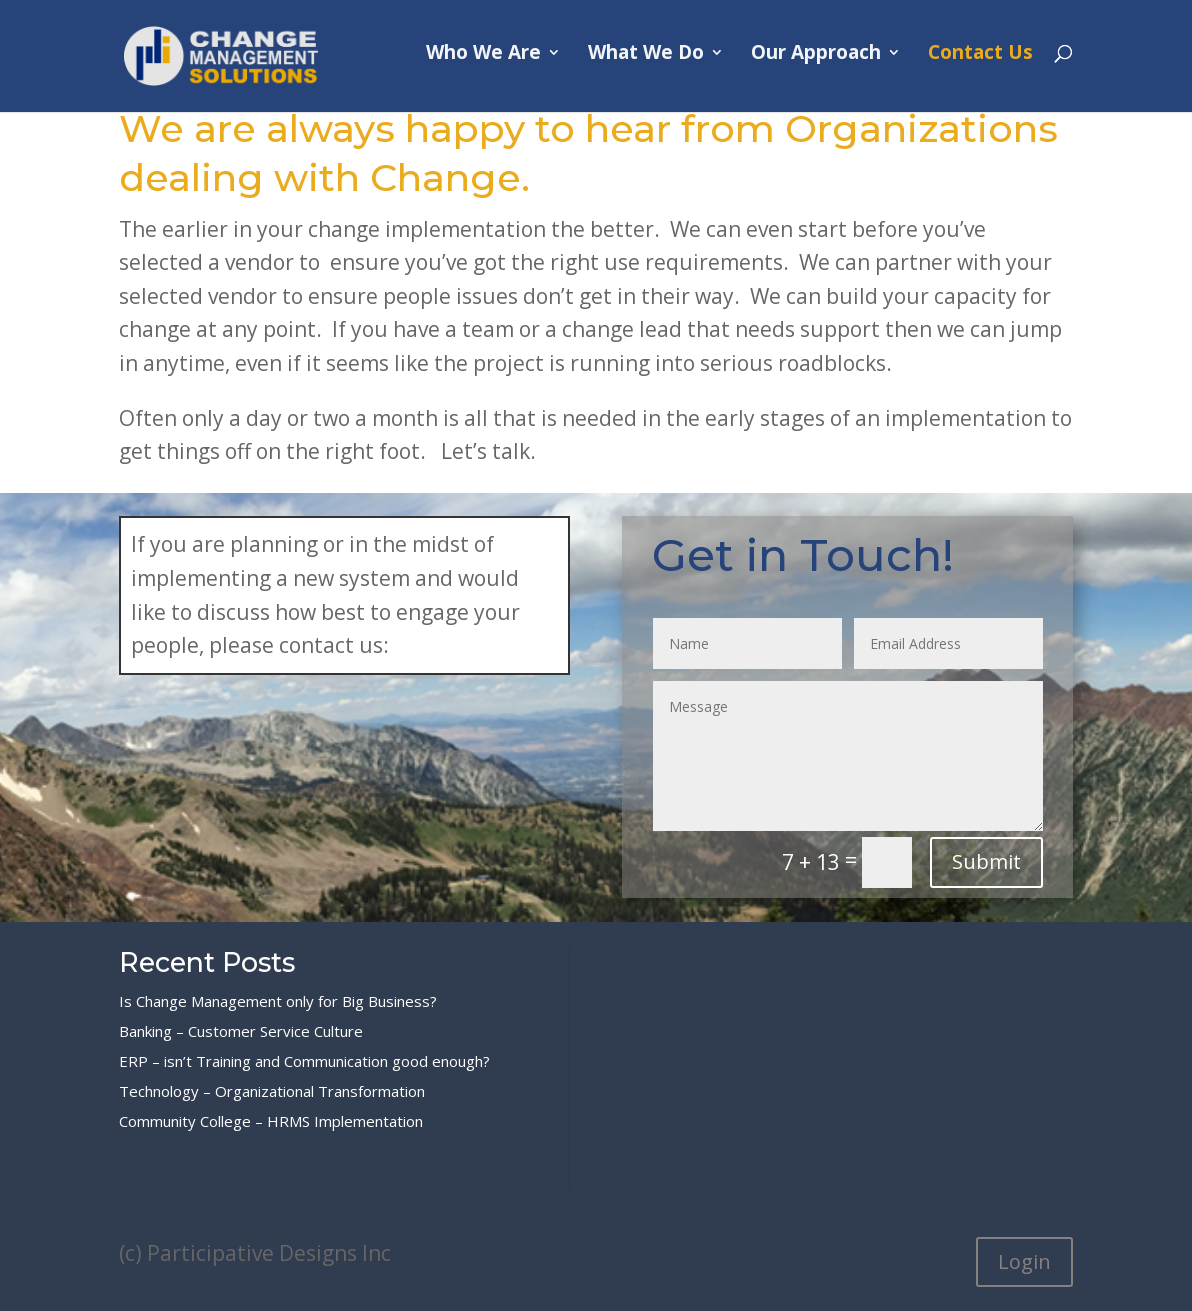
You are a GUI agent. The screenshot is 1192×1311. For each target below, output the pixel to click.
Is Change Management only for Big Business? (278, 1001)
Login (1024, 1261)
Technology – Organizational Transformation (272, 1091)
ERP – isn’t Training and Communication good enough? (304, 1061)
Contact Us (980, 63)
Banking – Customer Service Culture (241, 1031)
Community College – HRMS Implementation (271, 1121)
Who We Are (483, 63)
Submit (986, 861)
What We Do (646, 63)
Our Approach (816, 63)
